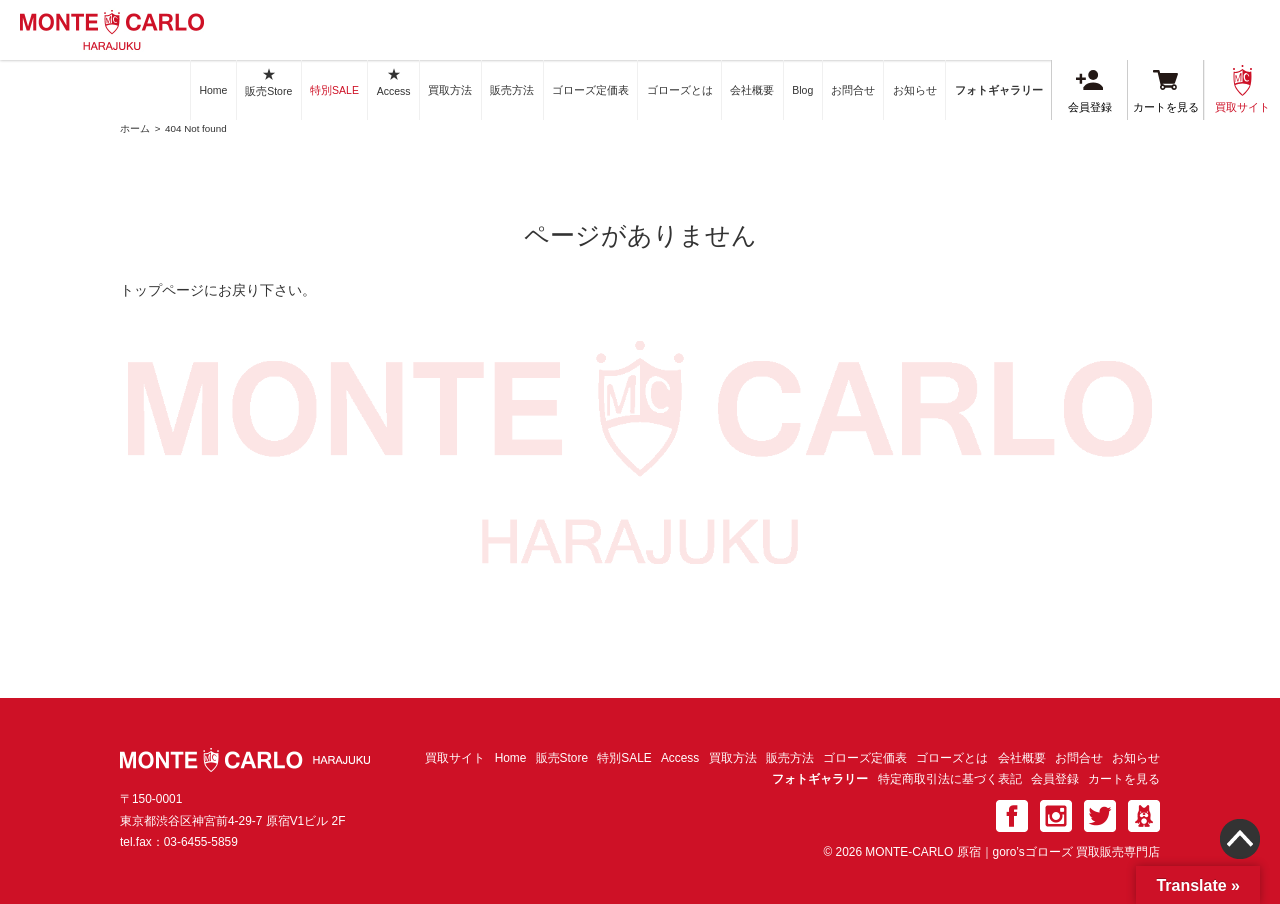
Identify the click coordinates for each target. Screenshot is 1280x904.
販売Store (268, 81)
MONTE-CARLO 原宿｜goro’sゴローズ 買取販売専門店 (112, 30)
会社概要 (752, 90)
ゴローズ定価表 (590, 90)
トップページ (162, 290)
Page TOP (1240, 851)
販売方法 (512, 90)
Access (394, 81)
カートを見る (1166, 91)
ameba (1144, 816)
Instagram (1056, 816)
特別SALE (334, 90)
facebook (1012, 816)
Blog (802, 90)
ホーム (135, 128)
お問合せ (853, 90)
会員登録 (1090, 91)
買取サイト (1242, 89)
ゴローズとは (680, 90)
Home (213, 90)
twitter (1100, 816)
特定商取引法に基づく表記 (950, 779)
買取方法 (450, 90)
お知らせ (915, 90)
